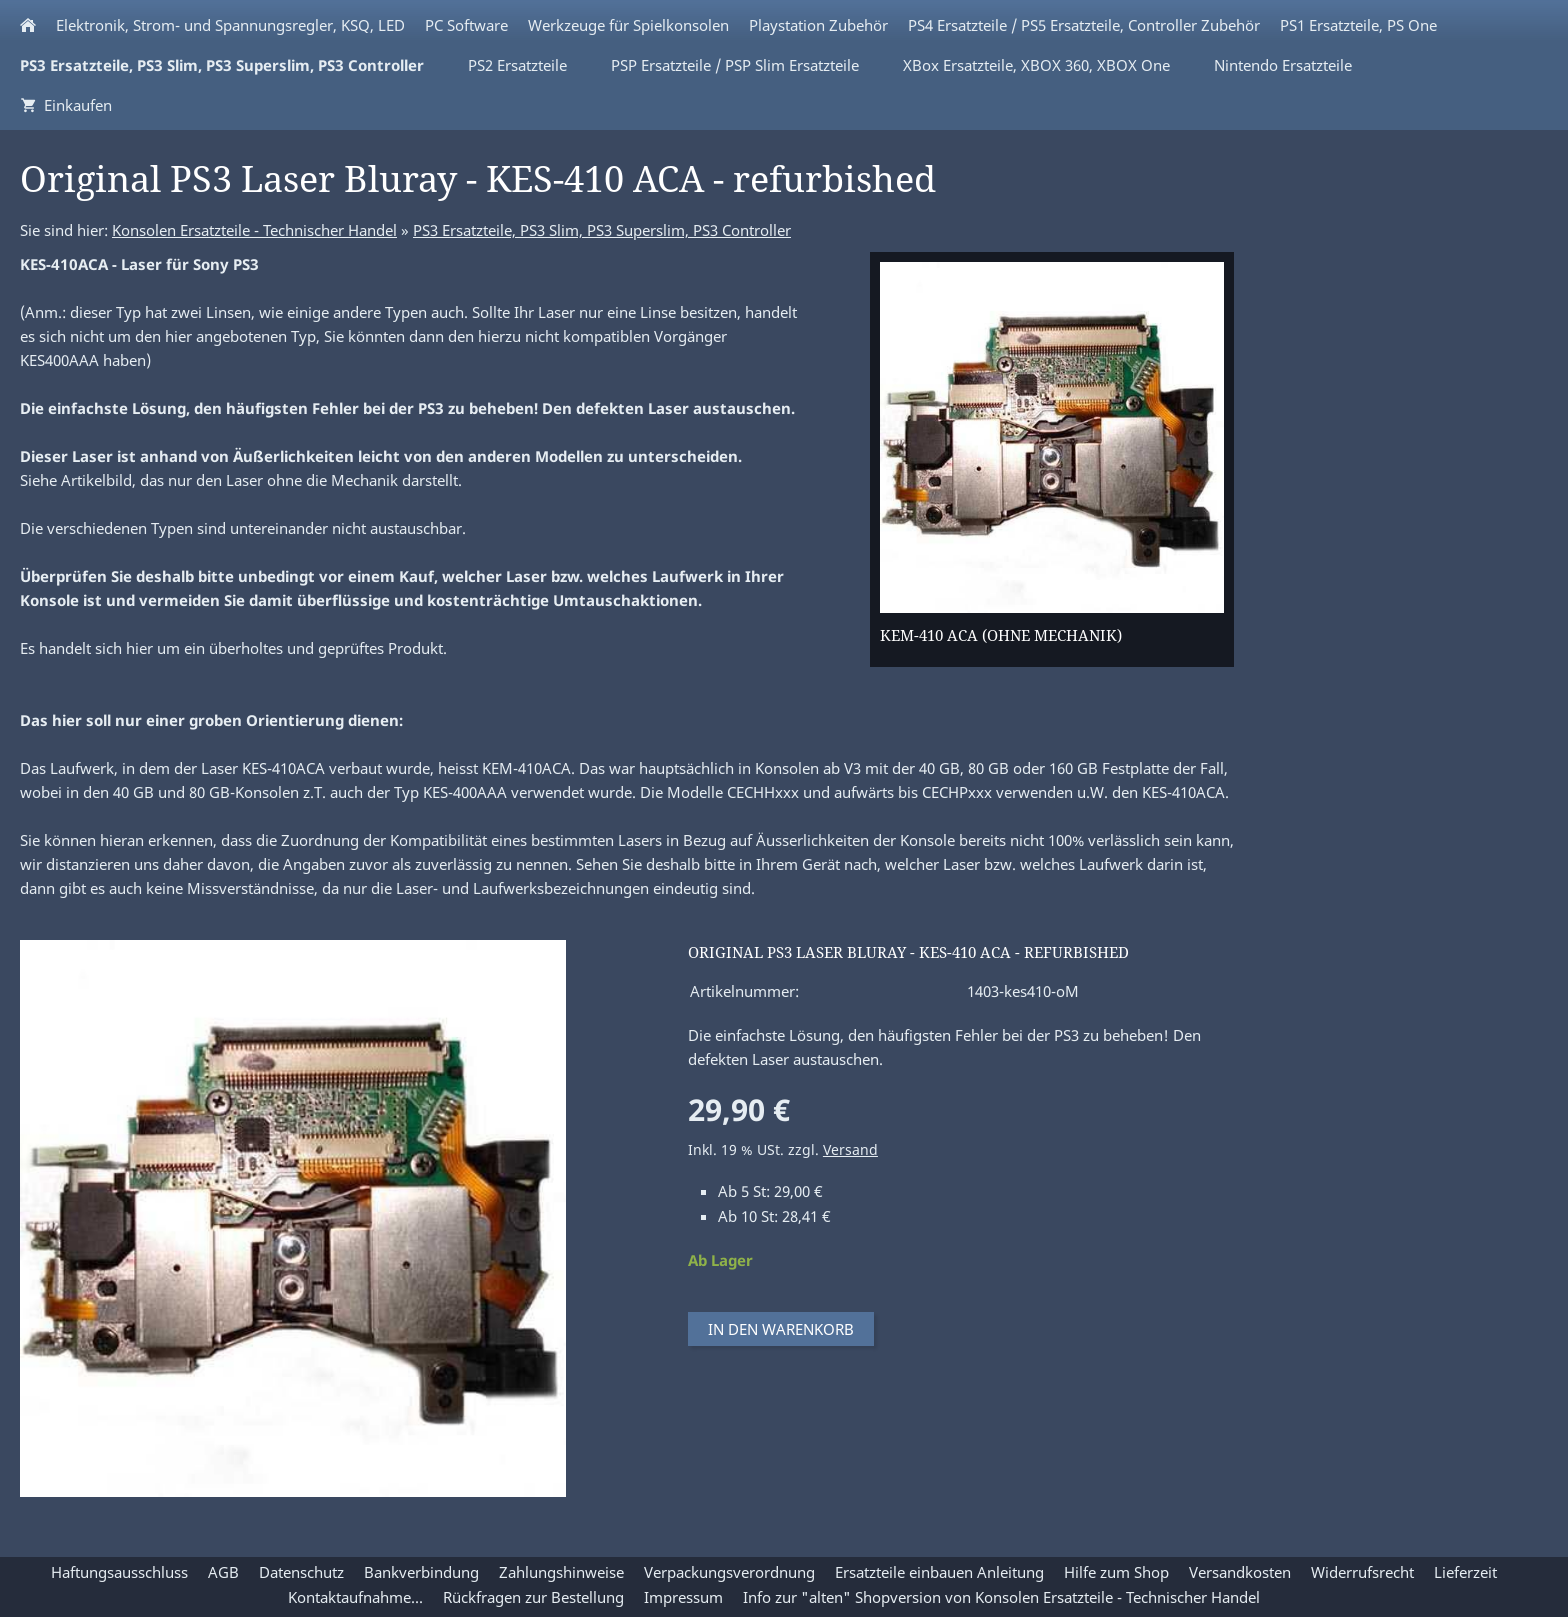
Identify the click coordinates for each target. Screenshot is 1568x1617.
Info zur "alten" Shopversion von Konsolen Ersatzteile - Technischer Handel (1001, 1597)
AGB (223, 1572)
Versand (850, 1150)
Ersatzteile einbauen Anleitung (939, 1572)
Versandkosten (1240, 1572)
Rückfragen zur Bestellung (533, 1597)
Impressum (683, 1597)
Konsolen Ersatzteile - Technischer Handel (254, 230)
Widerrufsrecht (1362, 1572)
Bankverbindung (421, 1572)
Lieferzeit (1465, 1572)
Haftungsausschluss (119, 1572)
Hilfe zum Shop (1116, 1572)
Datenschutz (301, 1572)
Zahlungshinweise (561, 1572)
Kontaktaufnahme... (355, 1597)
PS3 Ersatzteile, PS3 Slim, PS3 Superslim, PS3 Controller (602, 230)
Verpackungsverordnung (729, 1572)
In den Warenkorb (781, 1329)
